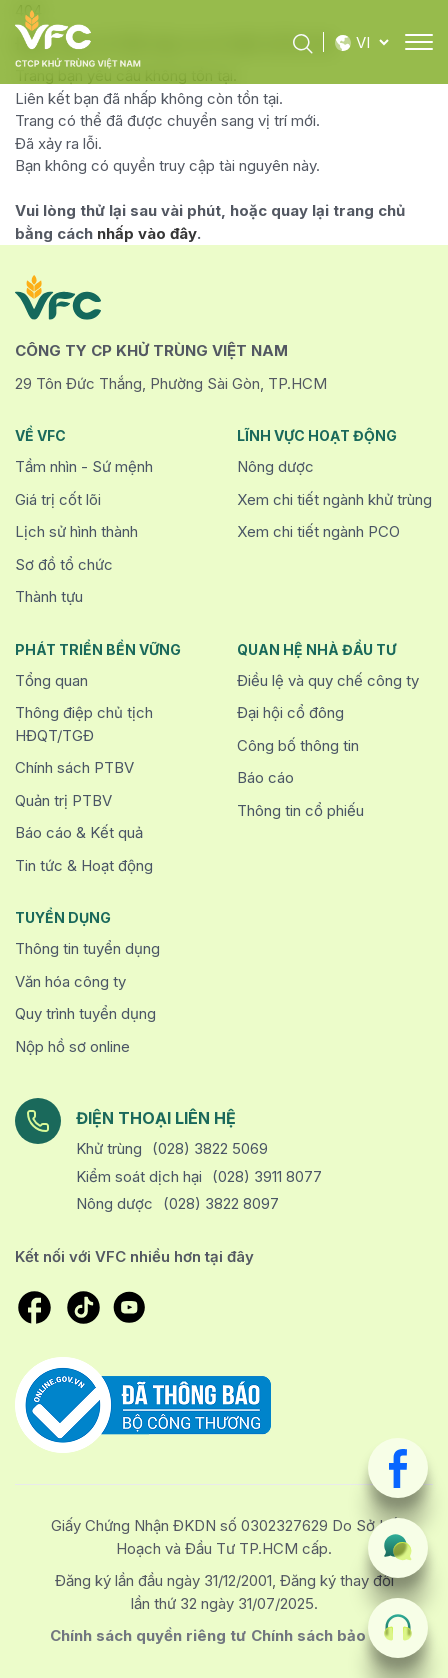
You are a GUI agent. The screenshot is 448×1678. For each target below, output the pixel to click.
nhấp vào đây (147, 233)
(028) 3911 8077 (267, 1176)
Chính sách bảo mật (325, 1635)
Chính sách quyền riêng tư (148, 1635)
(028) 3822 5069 (210, 1148)
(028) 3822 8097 (221, 1203)
